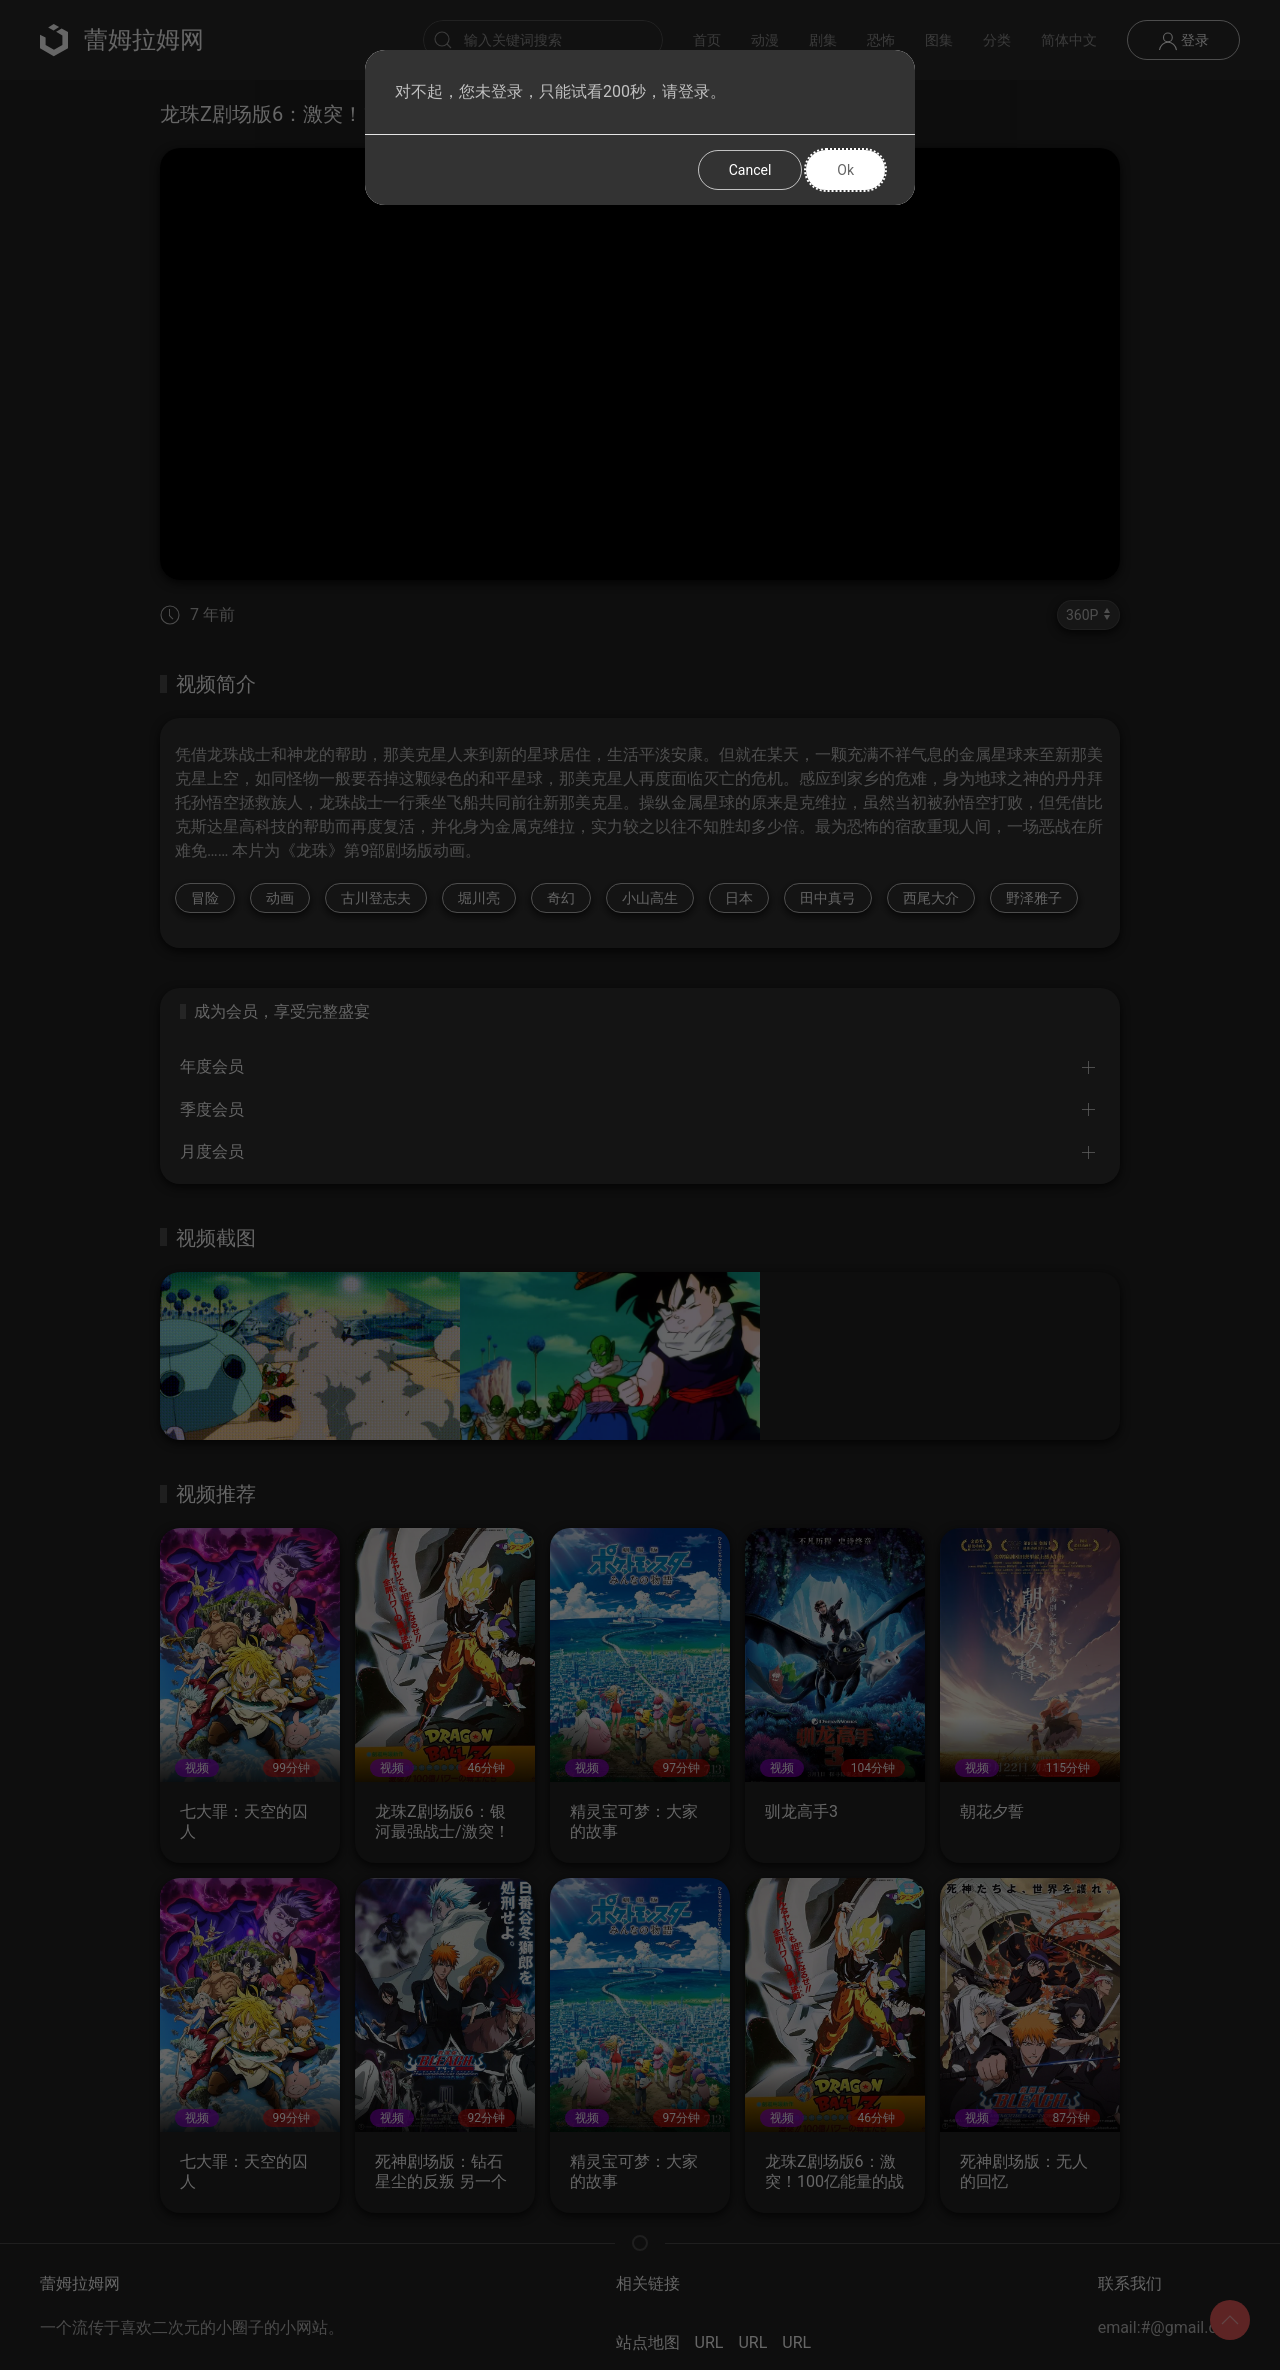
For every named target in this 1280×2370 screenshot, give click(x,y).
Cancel (750, 170)
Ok (845, 170)
